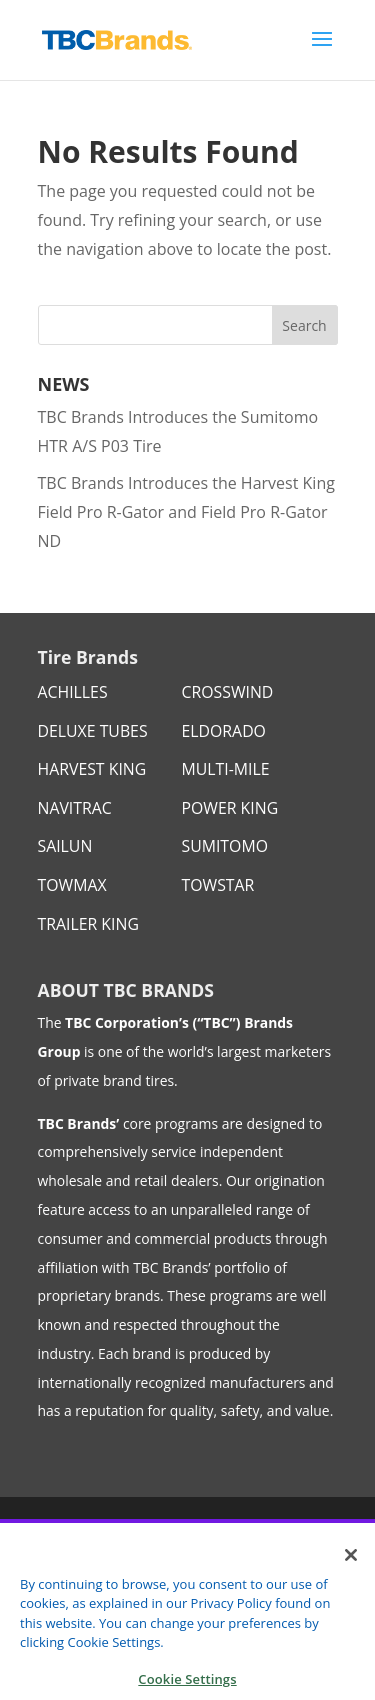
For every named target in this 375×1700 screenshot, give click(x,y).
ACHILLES (73, 692)
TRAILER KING (88, 924)
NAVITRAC (75, 808)
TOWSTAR (218, 885)
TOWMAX (72, 885)
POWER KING (230, 808)
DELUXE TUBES (93, 731)
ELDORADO (224, 731)
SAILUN (65, 846)
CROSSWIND (228, 692)
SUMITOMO (225, 846)
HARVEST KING (92, 769)
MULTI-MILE (226, 769)
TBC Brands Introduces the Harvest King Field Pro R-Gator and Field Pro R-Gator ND (186, 512)
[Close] (351, 1564)
